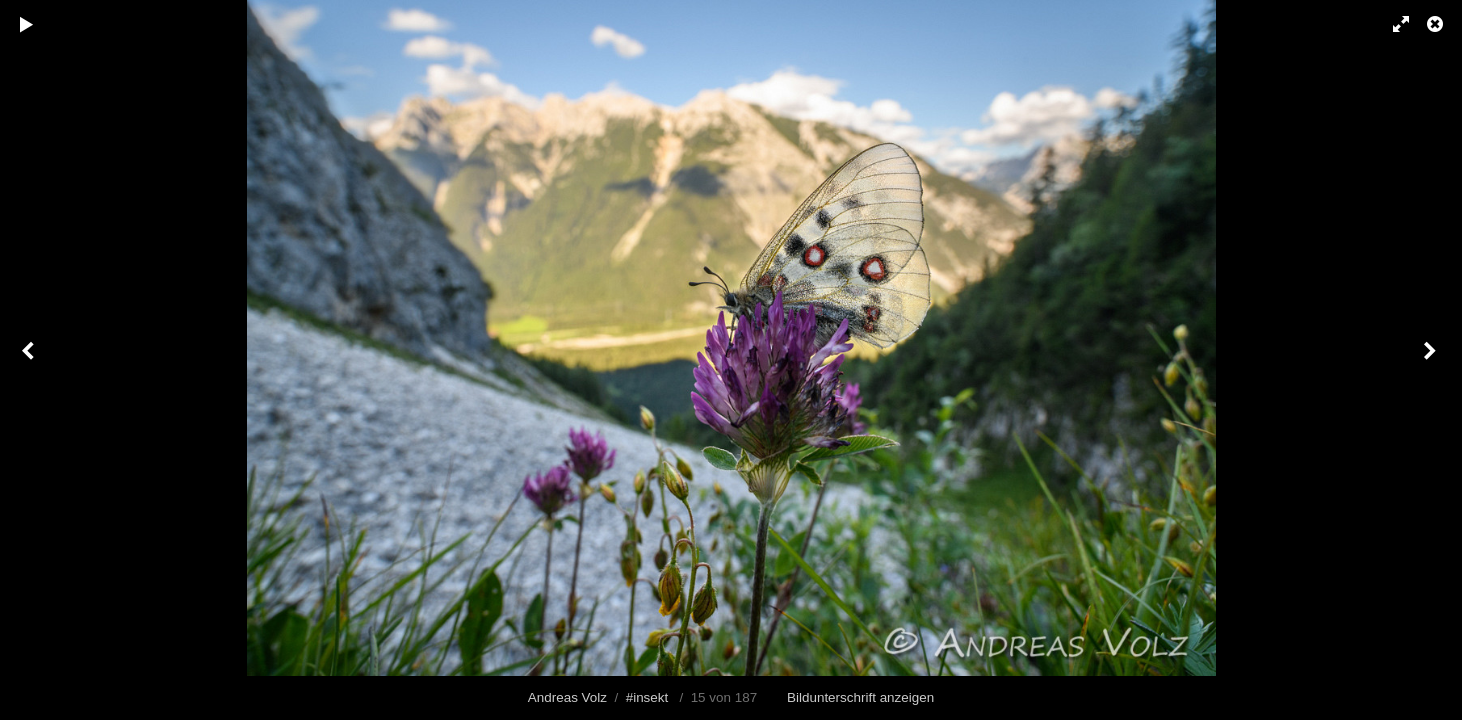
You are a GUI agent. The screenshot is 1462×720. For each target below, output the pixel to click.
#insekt (647, 697)
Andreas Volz (567, 697)
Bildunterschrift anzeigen (860, 697)
